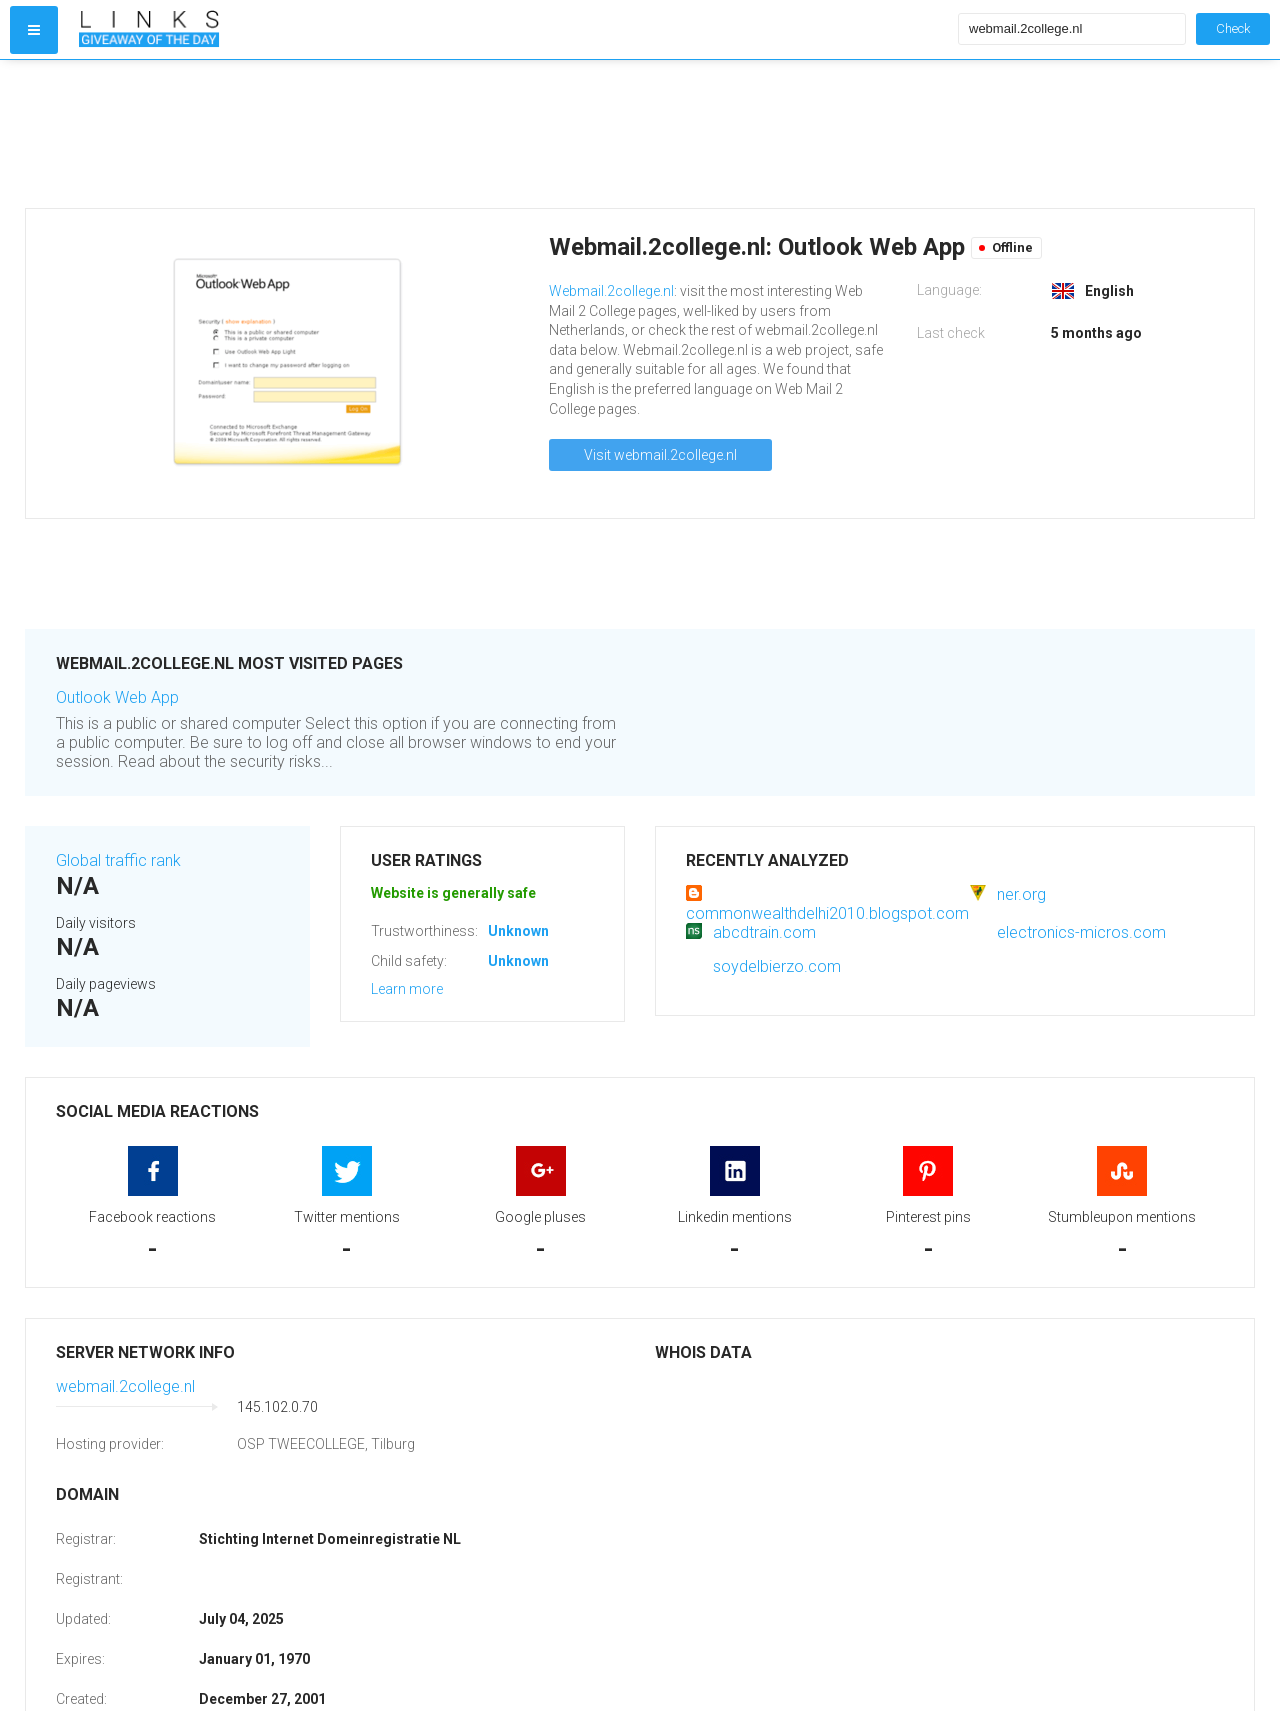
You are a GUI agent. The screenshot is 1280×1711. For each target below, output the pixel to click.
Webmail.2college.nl (611, 291)
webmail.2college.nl (125, 1386)
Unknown (518, 931)
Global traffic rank (118, 860)
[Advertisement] (514, 134)
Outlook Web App (117, 697)
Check (1233, 28)
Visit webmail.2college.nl (660, 455)
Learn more (407, 989)
